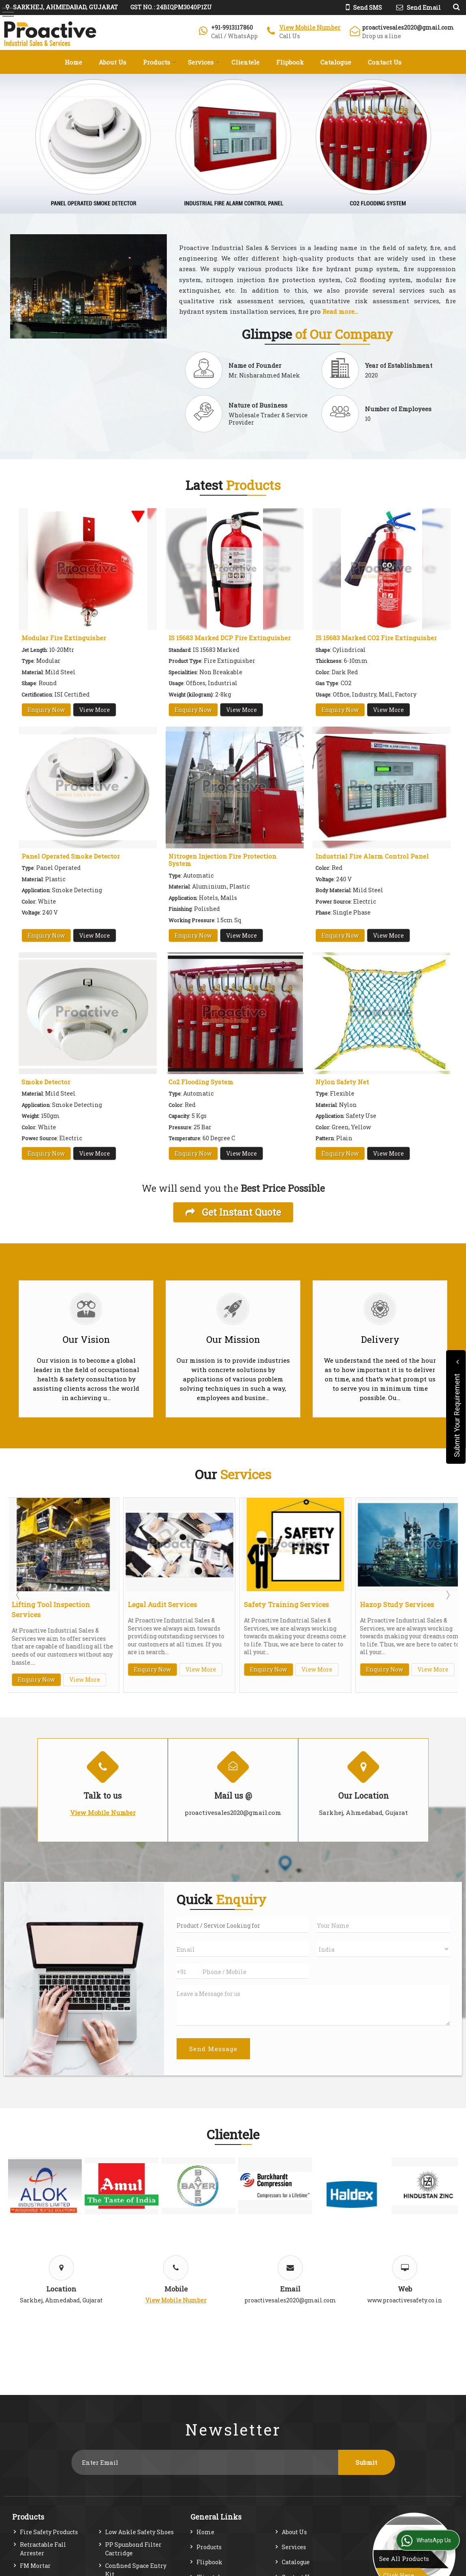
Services (204, 62)
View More (94, 710)
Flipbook (290, 62)
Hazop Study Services (398, 1604)
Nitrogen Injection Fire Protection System (222, 859)
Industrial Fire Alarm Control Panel (372, 856)
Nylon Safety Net (342, 1082)
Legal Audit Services (163, 1604)
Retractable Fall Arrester (43, 2549)
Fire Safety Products (49, 2532)
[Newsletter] (204, 2462)
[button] (310, 27)
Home (73, 62)
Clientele (245, 62)
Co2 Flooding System (200, 1082)
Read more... (340, 311)
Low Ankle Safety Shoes (139, 2532)
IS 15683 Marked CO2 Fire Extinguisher (376, 638)
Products (159, 62)
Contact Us (384, 62)
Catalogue (335, 62)
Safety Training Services (287, 1604)
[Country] (383, 1949)
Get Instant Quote (233, 1212)
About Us (112, 62)
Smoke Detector (46, 1082)
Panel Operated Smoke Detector (71, 856)
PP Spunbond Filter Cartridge (133, 2549)
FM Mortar (35, 2566)
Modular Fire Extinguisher (64, 638)
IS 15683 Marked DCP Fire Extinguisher (229, 638)
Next (447, 1594)
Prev (18, 1594)
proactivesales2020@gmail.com (408, 27)
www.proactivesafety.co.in (404, 2300)
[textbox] (243, 1925)
